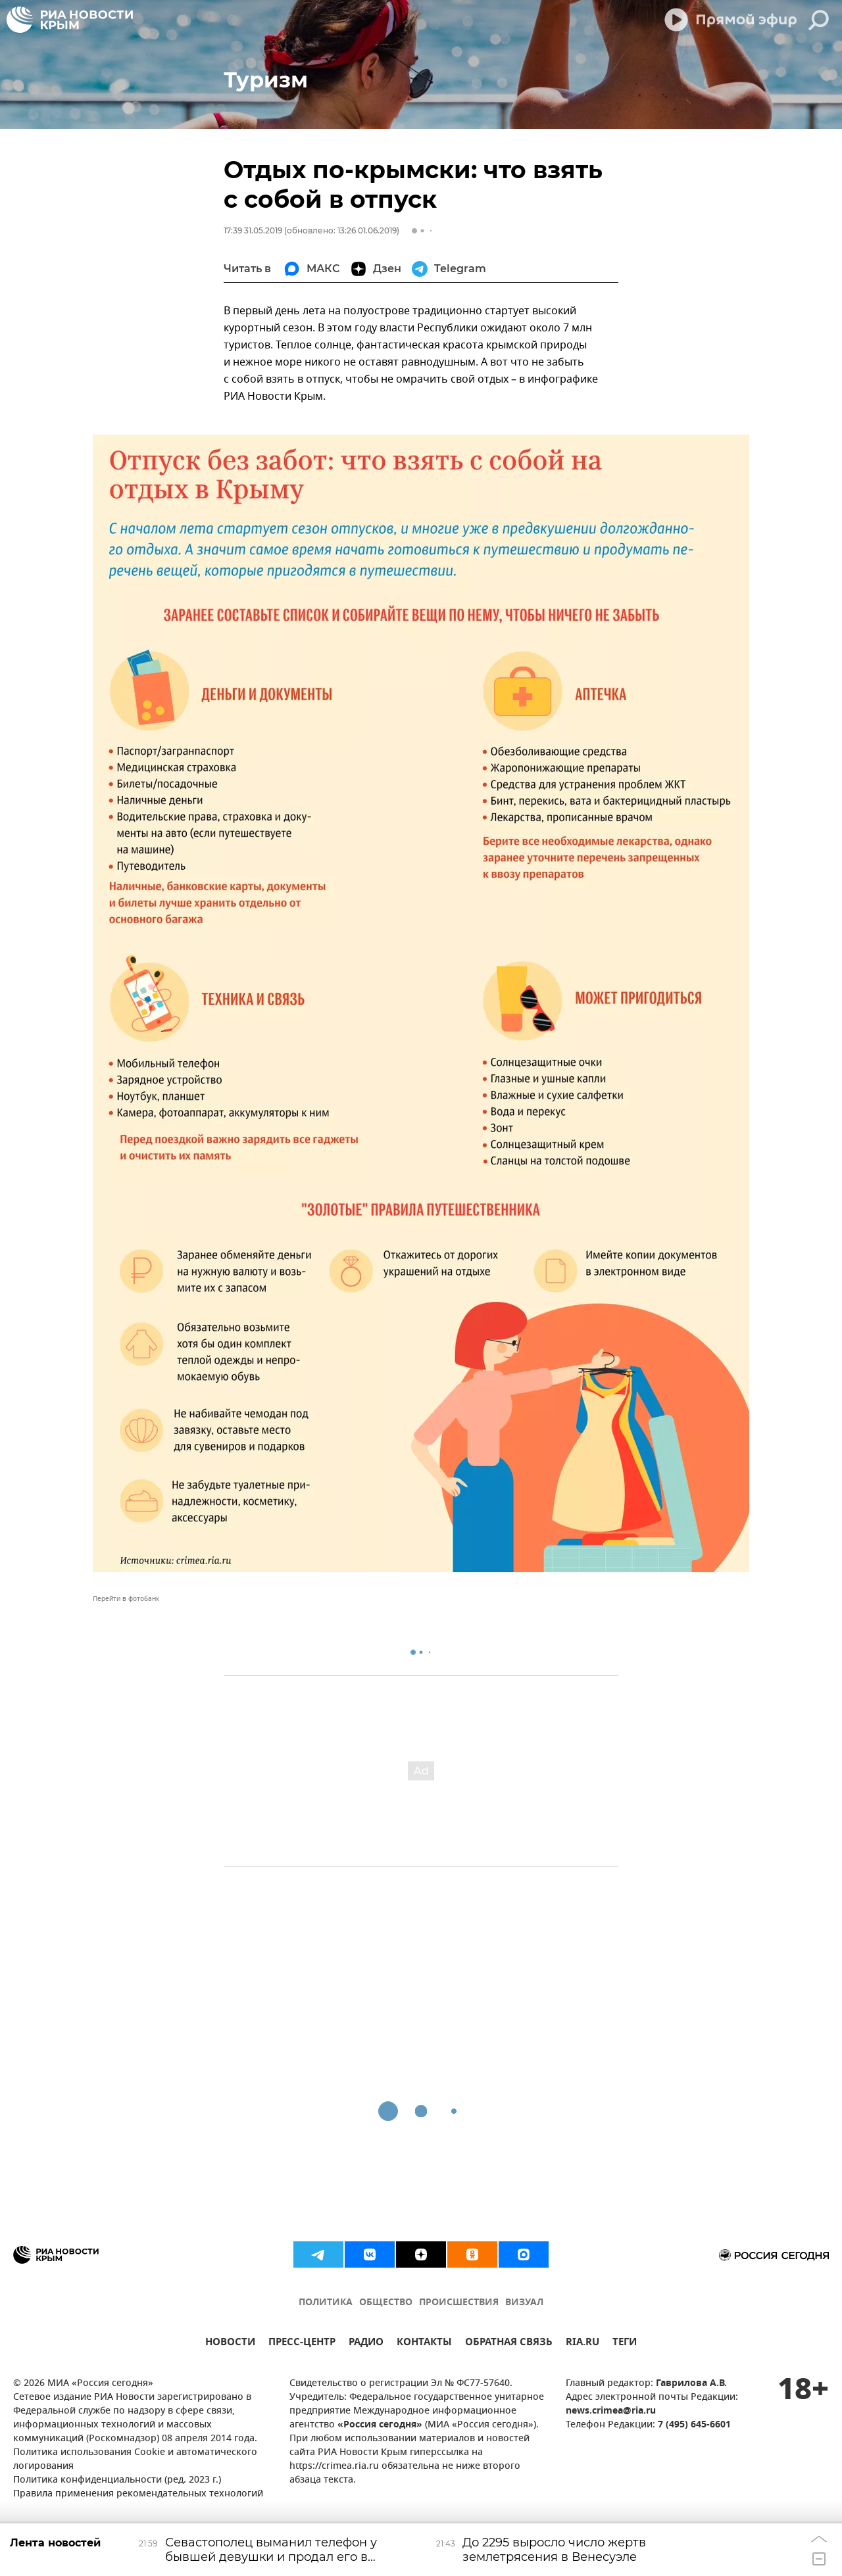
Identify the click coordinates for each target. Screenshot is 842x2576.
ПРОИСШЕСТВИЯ (459, 2302)
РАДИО (366, 2343)
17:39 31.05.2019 (253, 230)
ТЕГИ (624, 2343)
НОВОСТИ (230, 2343)
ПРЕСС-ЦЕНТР (301, 2343)
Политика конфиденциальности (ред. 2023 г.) (117, 2480)
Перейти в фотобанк (126, 1599)
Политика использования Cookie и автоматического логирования (135, 2459)
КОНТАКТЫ (424, 2343)
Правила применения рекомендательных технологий (138, 2494)
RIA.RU (582, 2343)
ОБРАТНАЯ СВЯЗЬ (509, 2343)
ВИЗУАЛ (524, 2302)
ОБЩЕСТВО (385, 2302)
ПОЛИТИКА (326, 2302)
